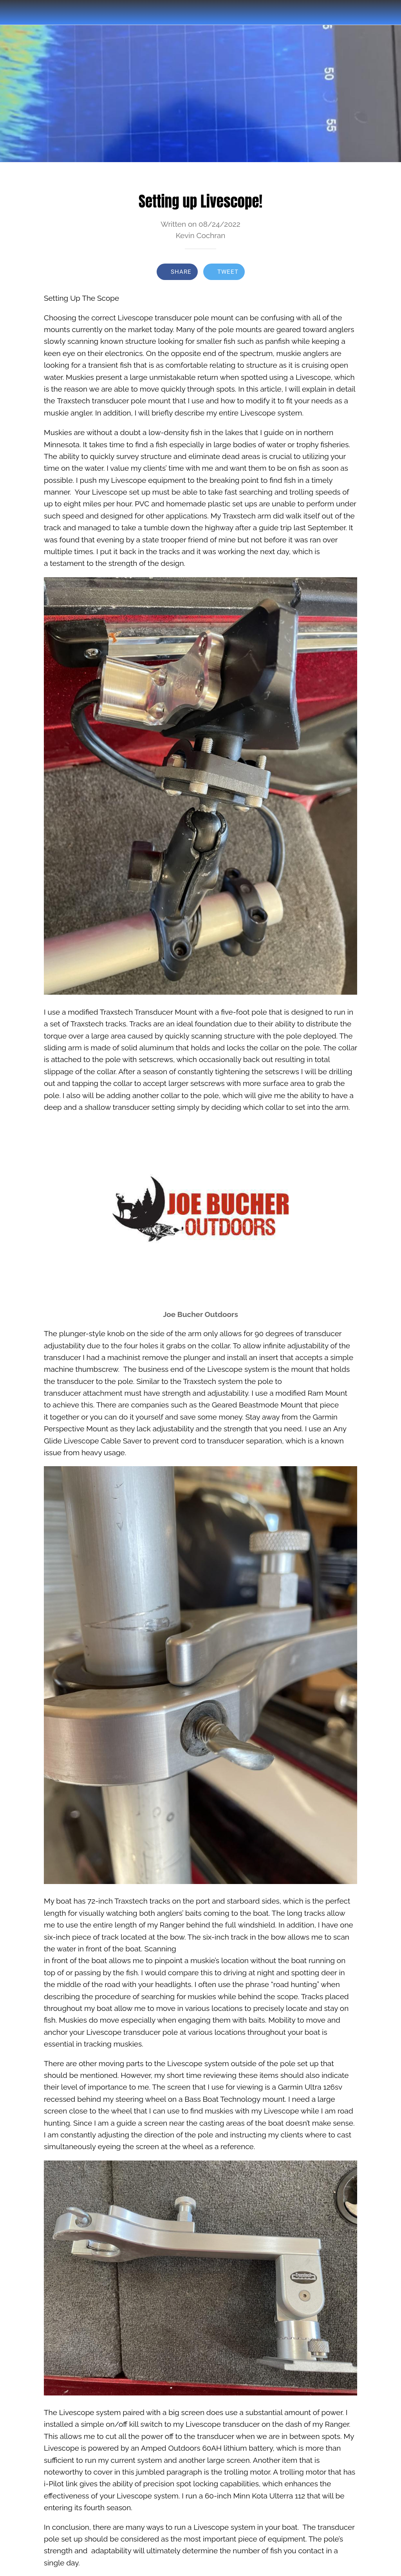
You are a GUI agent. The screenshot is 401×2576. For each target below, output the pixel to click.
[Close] (12, 12)
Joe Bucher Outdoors (200, 1314)
